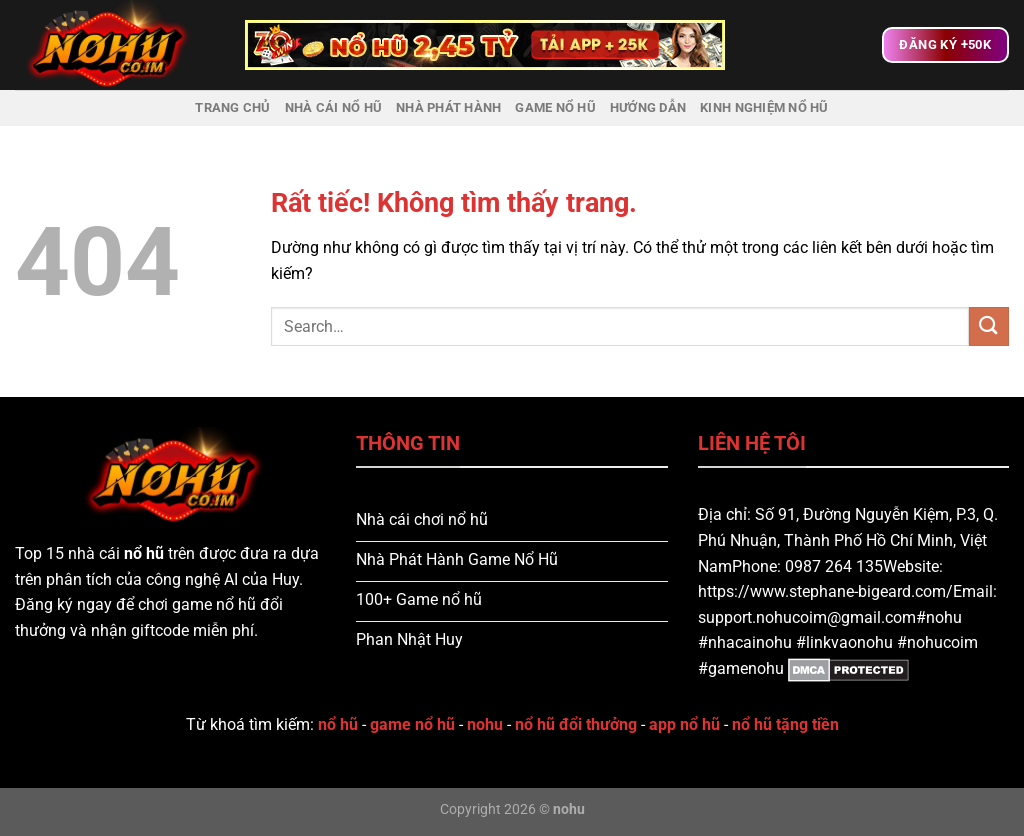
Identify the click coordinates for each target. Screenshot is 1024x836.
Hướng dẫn (648, 107)
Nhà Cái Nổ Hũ (333, 107)
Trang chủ (232, 107)
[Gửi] (989, 326)
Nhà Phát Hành (448, 107)
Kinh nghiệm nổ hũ (764, 107)
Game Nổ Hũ (555, 107)
